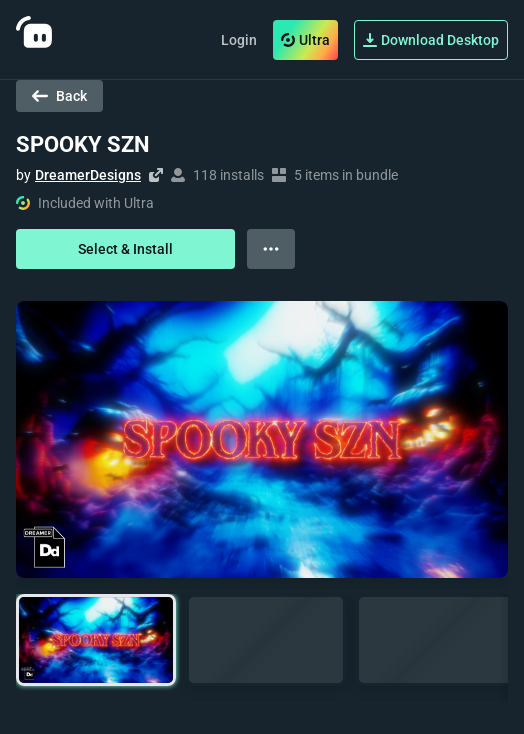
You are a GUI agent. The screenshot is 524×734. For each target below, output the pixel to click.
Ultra (305, 40)
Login (239, 40)
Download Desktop (431, 40)
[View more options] (271, 249)
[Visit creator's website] (156, 175)
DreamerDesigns (88, 175)
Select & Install (125, 249)
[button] (96, 640)
